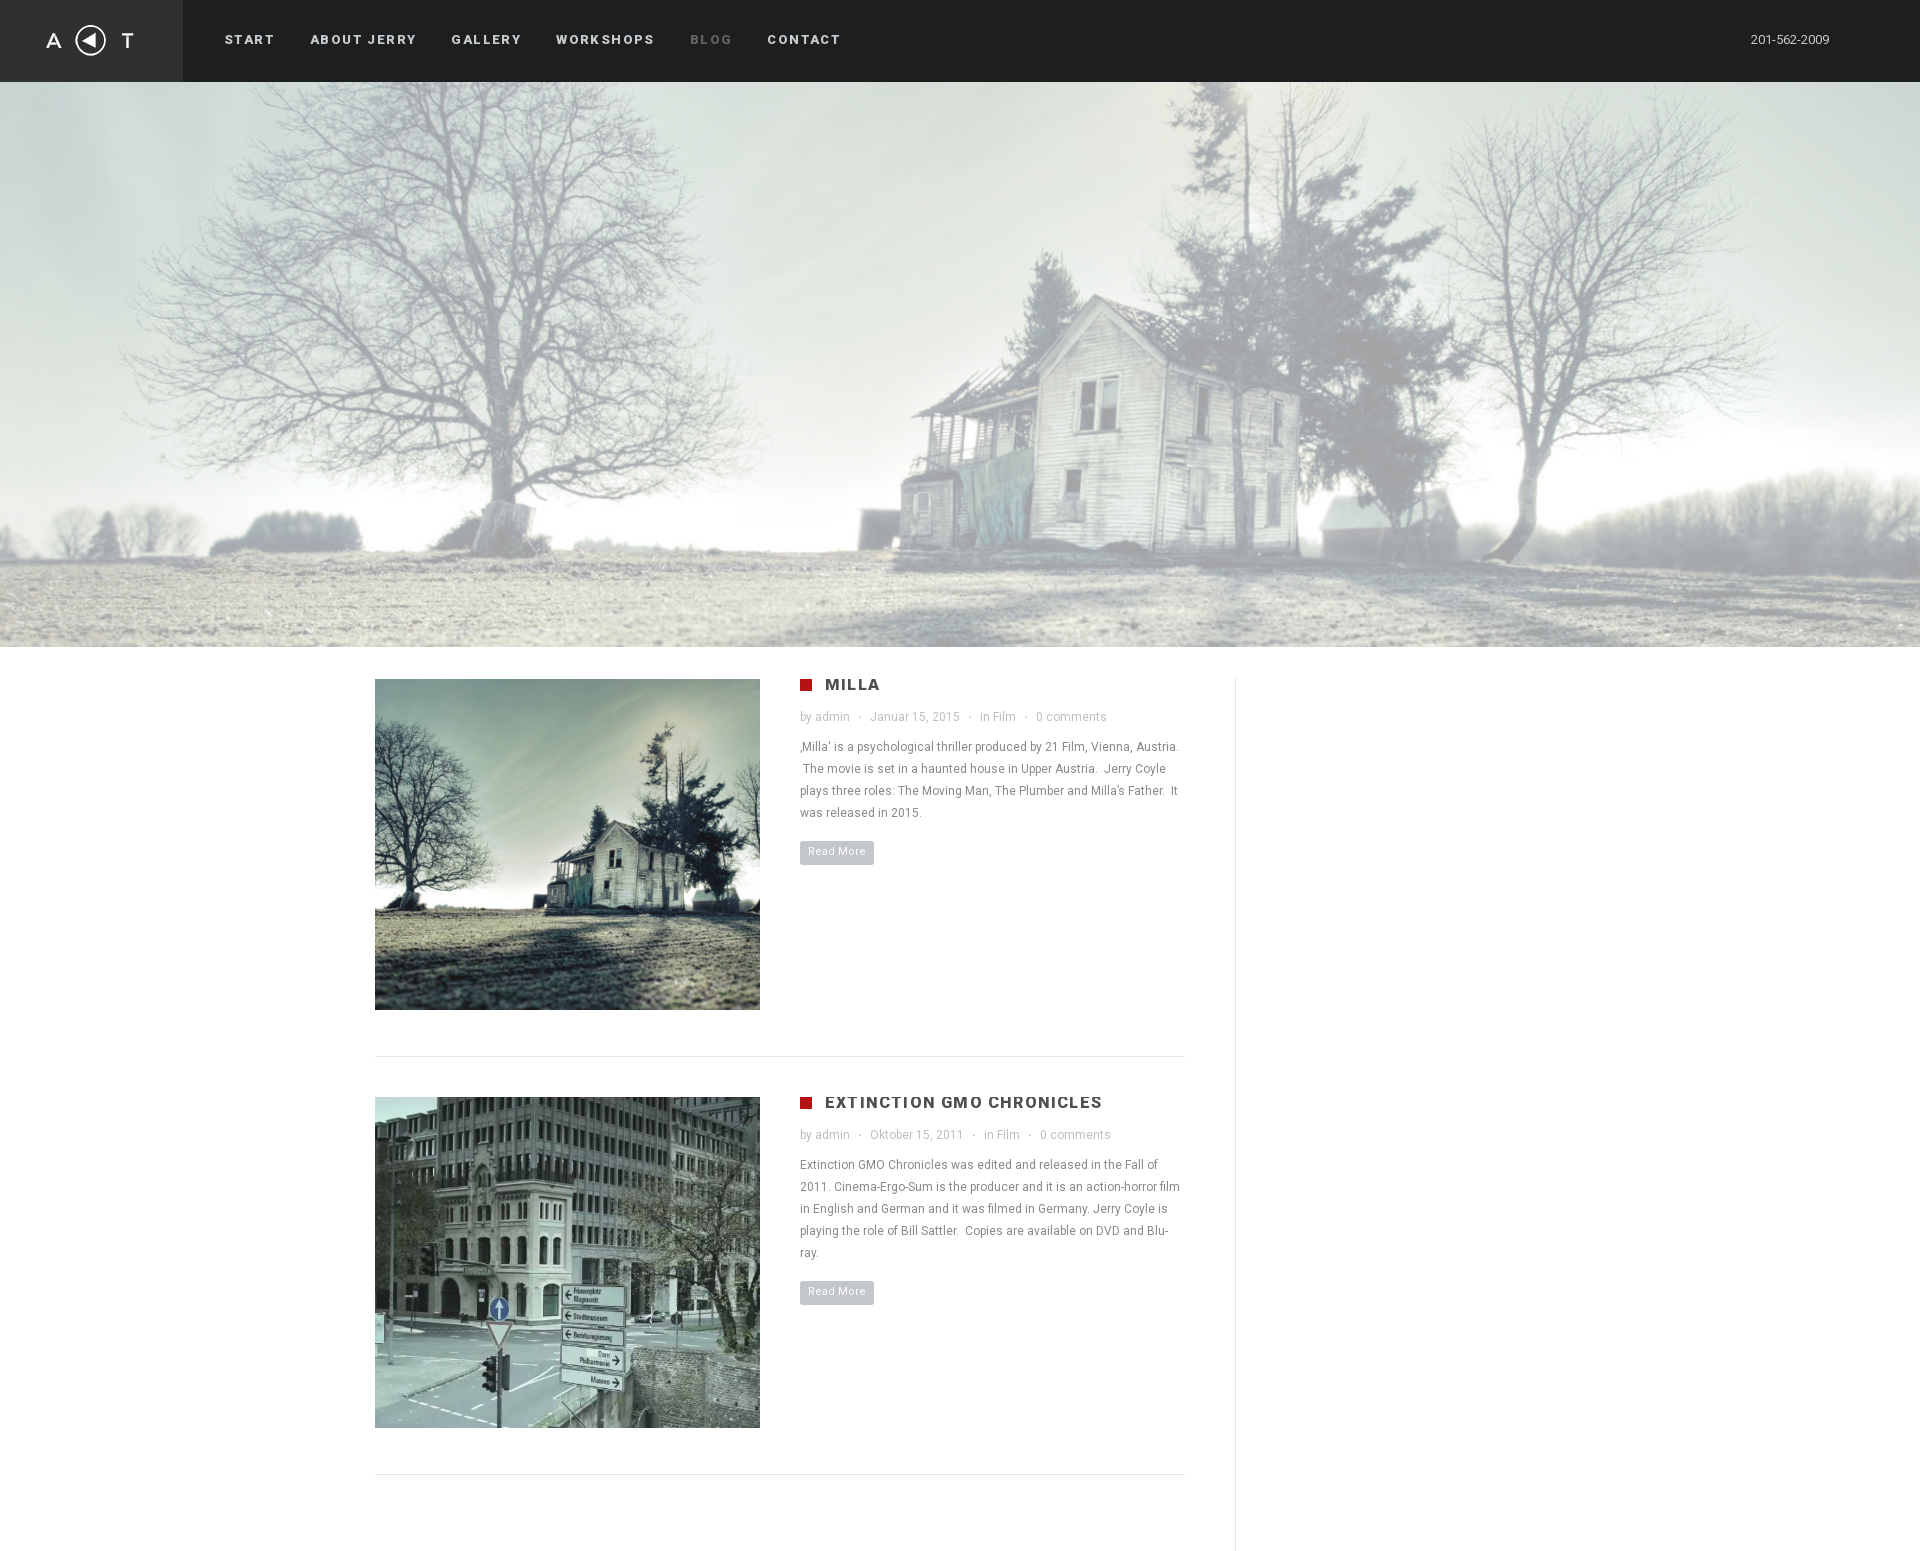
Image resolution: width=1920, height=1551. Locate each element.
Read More (837, 851)
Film (1004, 717)
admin (832, 717)
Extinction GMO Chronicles (963, 1102)
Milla (852, 684)
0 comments (1071, 717)
